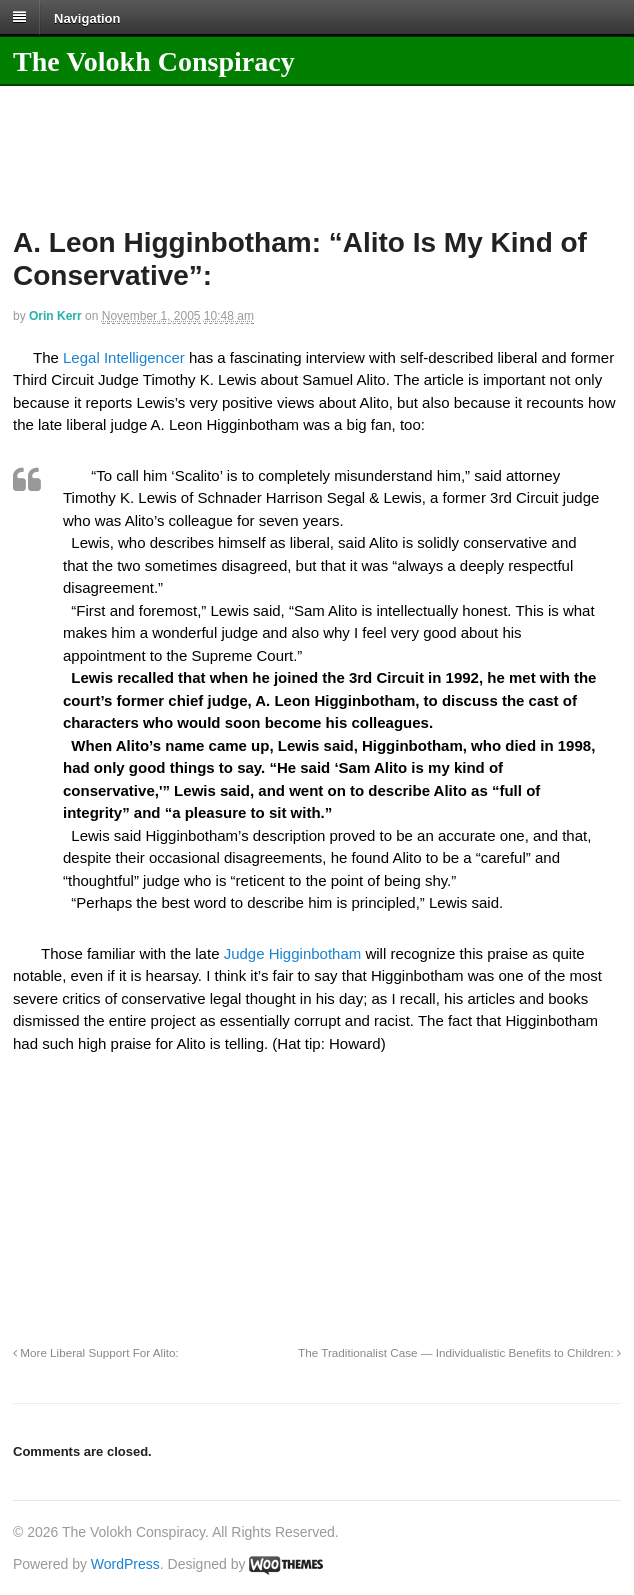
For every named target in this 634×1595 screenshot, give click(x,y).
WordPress (125, 1564)
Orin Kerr (55, 316)
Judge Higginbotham (293, 953)
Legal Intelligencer (124, 357)
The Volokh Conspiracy (154, 61)
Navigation (87, 17)
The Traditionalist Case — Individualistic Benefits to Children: (459, 1352)
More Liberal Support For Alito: (96, 1352)
